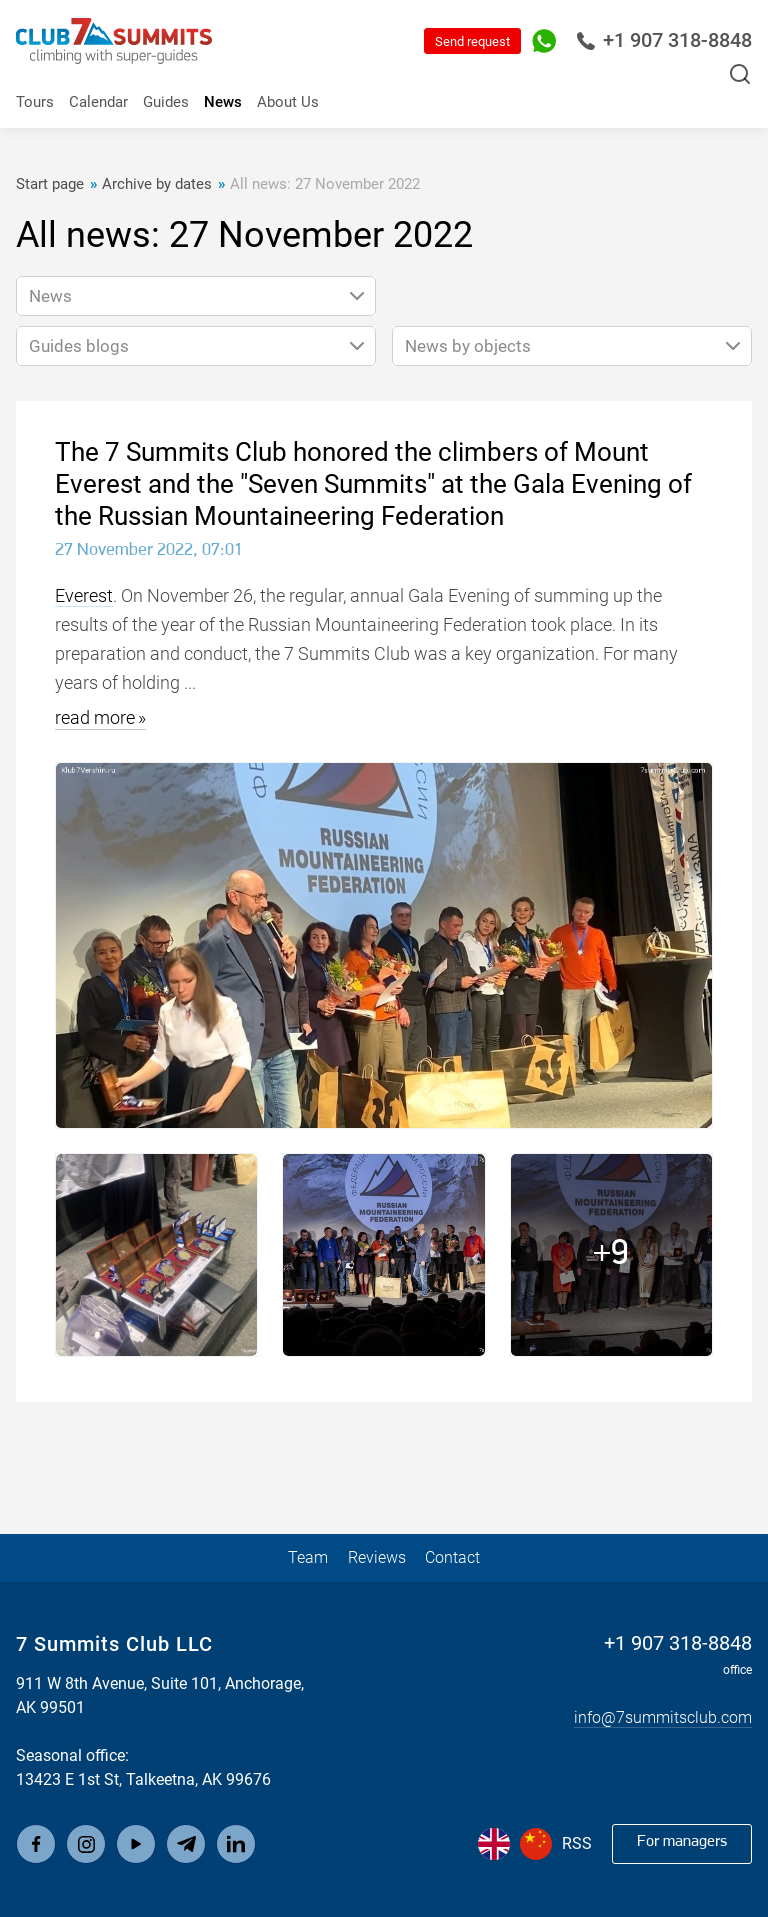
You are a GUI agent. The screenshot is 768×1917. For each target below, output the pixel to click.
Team (308, 1557)
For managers (682, 1843)
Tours (35, 102)
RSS (577, 1843)
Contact (452, 1557)
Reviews (377, 1557)
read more (95, 717)
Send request (472, 41)
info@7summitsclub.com (663, 1718)
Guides (166, 102)
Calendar (98, 102)
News (223, 102)
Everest (84, 595)
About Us (288, 102)
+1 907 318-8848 (664, 40)
